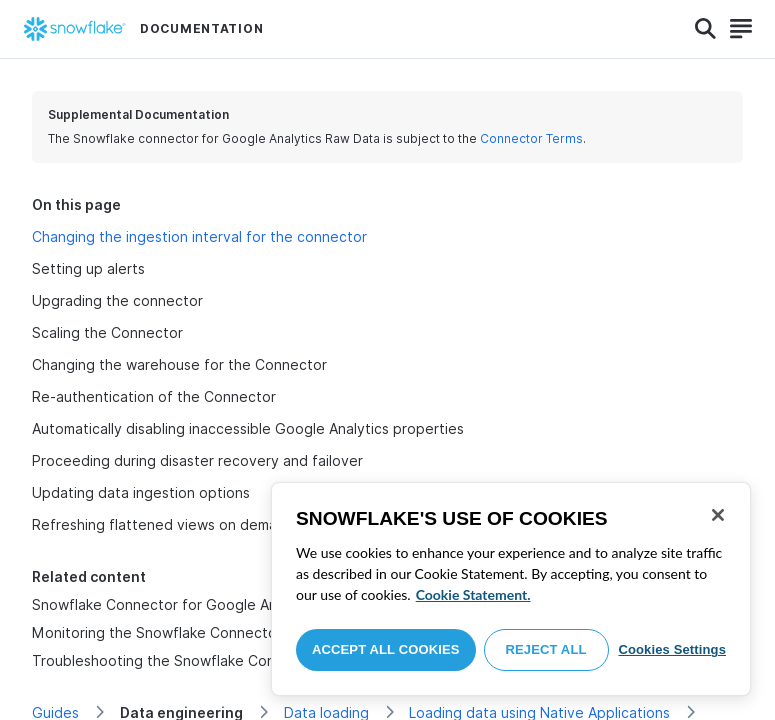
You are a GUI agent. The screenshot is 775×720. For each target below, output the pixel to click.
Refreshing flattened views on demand (163, 524)
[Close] (718, 515)
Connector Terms (531, 138)
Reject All (546, 649)
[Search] (705, 29)
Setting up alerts (88, 268)
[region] (511, 589)
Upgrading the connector (117, 300)
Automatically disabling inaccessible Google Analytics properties (248, 428)
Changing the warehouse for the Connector (179, 364)
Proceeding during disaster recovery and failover (197, 460)
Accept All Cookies (386, 649)
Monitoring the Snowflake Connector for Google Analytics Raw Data (262, 632)
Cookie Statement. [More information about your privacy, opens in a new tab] (473, 594)
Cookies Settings (672, 649)
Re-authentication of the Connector (154, 396)
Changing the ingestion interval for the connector (199, 236)
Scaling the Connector (107, 332)
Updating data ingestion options (141, 492)
